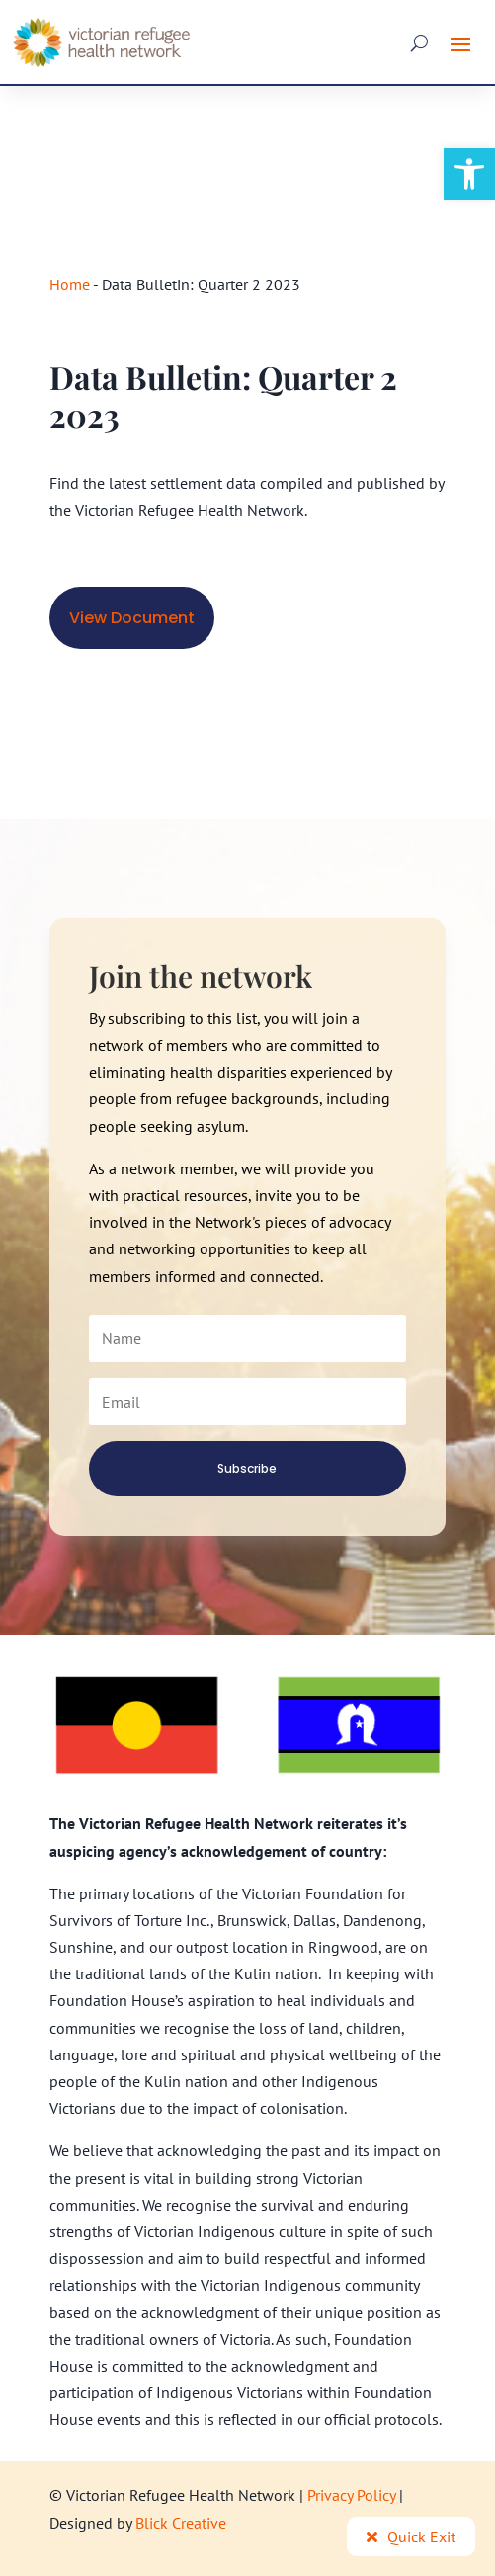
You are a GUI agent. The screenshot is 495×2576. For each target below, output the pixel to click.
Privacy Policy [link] (351, 2495)
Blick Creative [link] (180, 2523)
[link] (469, 174)
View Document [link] (132, 617)
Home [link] (69, 284)
